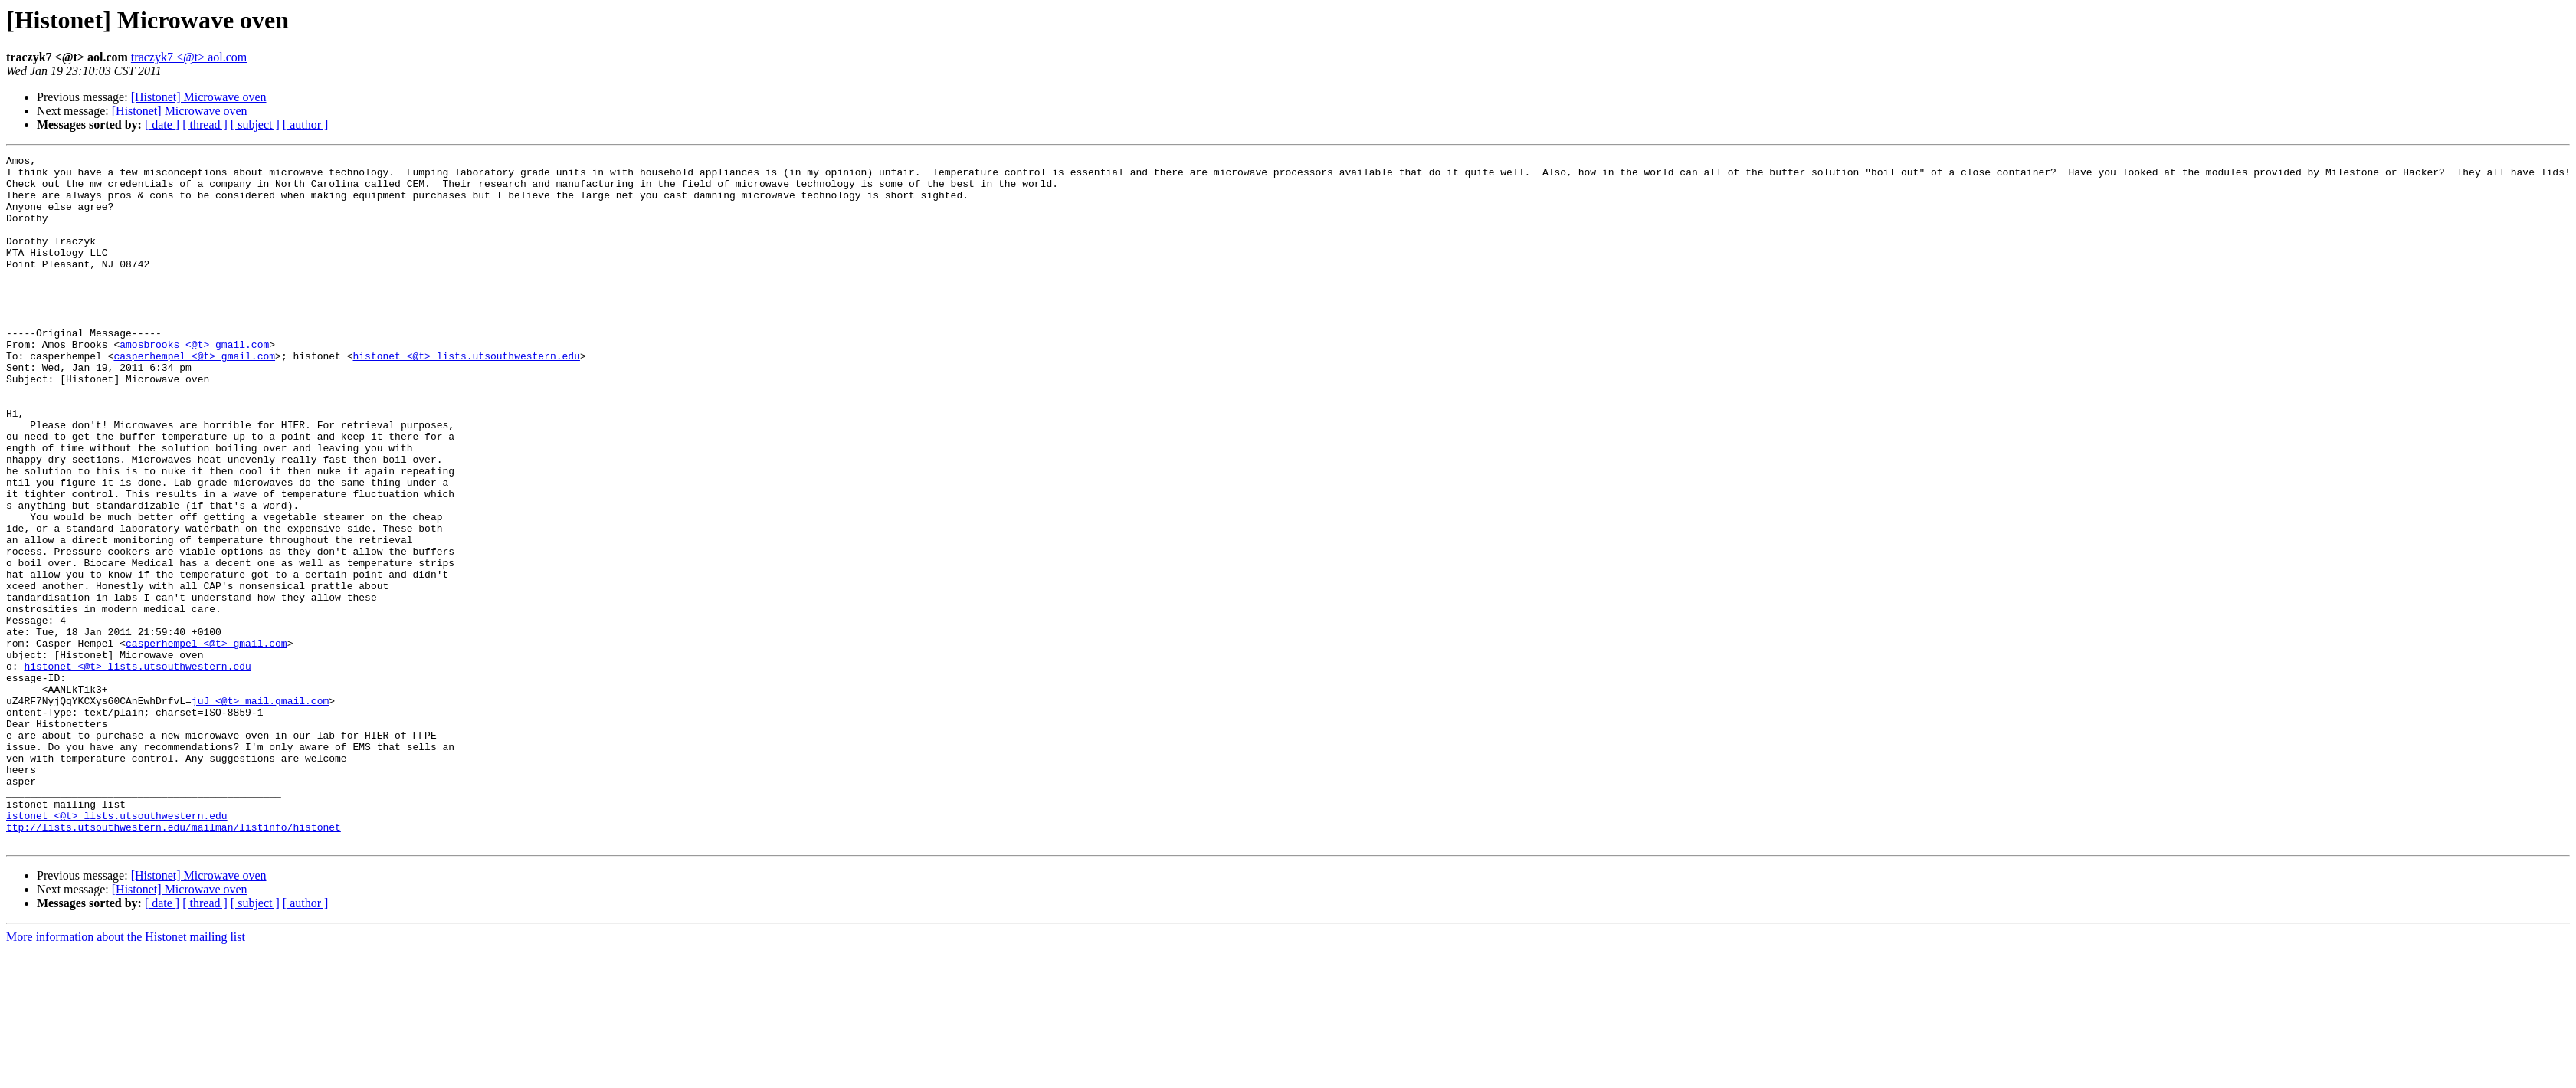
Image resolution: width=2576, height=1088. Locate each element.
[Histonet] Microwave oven (199, 96)
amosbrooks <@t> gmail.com (194, 383)
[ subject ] (255, 124)
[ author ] (306, 124)
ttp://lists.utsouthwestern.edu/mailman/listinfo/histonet (173, 962)
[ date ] (162, 124)
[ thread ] (205, 124)
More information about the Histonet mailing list (125, 1074)
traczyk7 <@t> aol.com (189, 57)
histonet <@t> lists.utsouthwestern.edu (465, 397)
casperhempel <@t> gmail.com (194, 397)
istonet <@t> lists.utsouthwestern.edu (117, 948)
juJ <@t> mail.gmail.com (260, 811)
